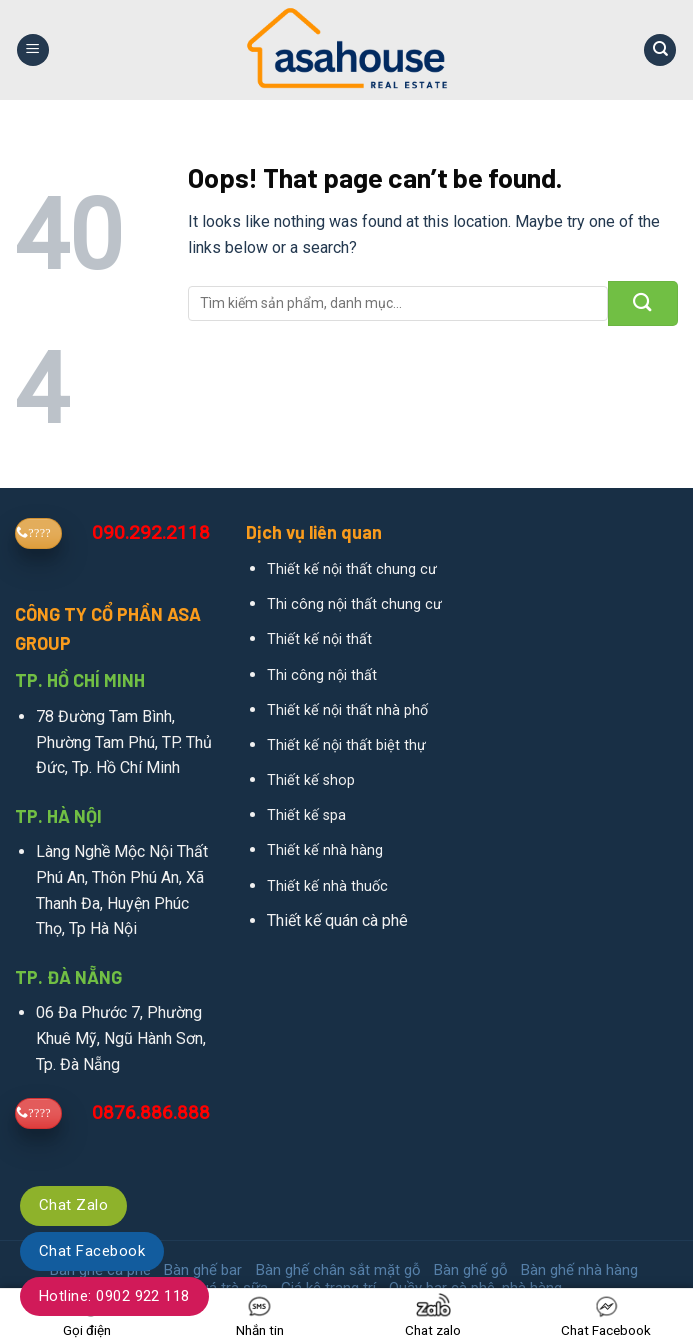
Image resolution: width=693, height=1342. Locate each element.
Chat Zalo (73, 1205)
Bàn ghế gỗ (471, 1270)
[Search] (660, 50)
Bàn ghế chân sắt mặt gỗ (338, 1270)
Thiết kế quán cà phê (337, 920)
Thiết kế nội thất (319, 639)
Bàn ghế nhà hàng (579, 1270)
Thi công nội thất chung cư (354, 604)
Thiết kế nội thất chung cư (352, 569)
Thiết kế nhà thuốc (327, 886)
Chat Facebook (92, 1251)
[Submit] (643, 303)
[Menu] (33, 50)
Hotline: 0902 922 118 (114, 1296)
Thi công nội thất (322, 675)
